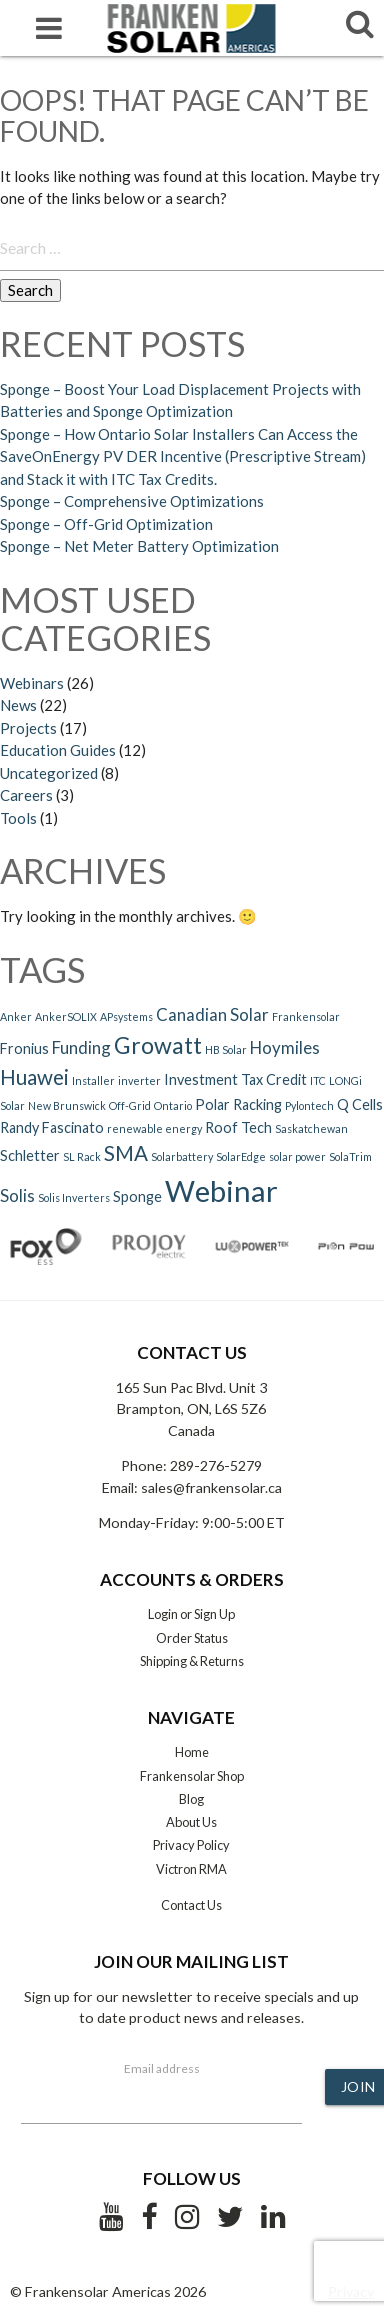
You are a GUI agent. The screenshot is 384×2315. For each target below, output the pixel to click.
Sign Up (214, 1614)
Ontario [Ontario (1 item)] (173, 1105)
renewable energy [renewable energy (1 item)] (154, 1128)
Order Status (192, 1638)
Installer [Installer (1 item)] (93, 1080)
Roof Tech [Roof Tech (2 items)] (238, 1127)
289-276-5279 (216, 1465)
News (18, 705)
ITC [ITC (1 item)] (318, 1080)
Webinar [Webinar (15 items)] (221, 1190)
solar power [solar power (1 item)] (297, 1156)
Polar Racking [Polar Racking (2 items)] (238, 1104)
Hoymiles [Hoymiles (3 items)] (285, 1047)
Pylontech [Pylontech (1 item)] (309, 1105)
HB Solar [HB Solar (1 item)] (226, 1049)
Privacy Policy (191, 1845)
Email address (162, 2068)
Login (163, 1614)
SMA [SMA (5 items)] (126, 1153)
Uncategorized (49, 773)
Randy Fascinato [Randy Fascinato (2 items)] (52, 1127)
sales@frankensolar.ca (211, 1487)
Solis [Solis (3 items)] (17, 1195)
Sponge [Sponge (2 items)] (137, 1196)
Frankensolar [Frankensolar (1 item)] (306, 1016)
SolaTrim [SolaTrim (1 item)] (350, 1156)
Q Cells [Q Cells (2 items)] (360, 1104)
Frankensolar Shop (192, 1776)
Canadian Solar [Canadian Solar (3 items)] (212, 1014)
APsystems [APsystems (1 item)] (126, 1016)
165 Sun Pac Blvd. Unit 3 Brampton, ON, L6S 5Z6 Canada (191, 1409)
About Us (191, 1822)
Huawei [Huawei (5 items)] (34, 1077)
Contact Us (191, 1905)
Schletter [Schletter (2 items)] (30, 1155)
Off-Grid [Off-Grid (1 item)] (130, 1105)
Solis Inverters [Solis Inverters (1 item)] (74, 1197)
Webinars (32, 683)
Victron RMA (191, 1869)
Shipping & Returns (192, 1661)
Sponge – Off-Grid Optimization (106, 524)
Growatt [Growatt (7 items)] (158, 1045)
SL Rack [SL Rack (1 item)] (82, 1156)
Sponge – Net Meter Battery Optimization (139, 546)
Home (192, 1752)
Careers (26, 795)
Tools (18, 818)
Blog (191, 1799)
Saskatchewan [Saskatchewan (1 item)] (311, 1128)
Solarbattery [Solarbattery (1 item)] (182, 1156)
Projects (28, 728)
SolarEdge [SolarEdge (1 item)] (241, 1156)
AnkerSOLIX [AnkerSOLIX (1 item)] (66, 1016)
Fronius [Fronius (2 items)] (24, 1048)
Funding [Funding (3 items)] (81, 1047)
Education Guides (58, 750)
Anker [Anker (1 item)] (16, 1016)
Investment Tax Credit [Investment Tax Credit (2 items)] (235, 1079)
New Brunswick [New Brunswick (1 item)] (67, 1105)
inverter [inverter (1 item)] (139, 1080)
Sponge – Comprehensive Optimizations (132, 501)
